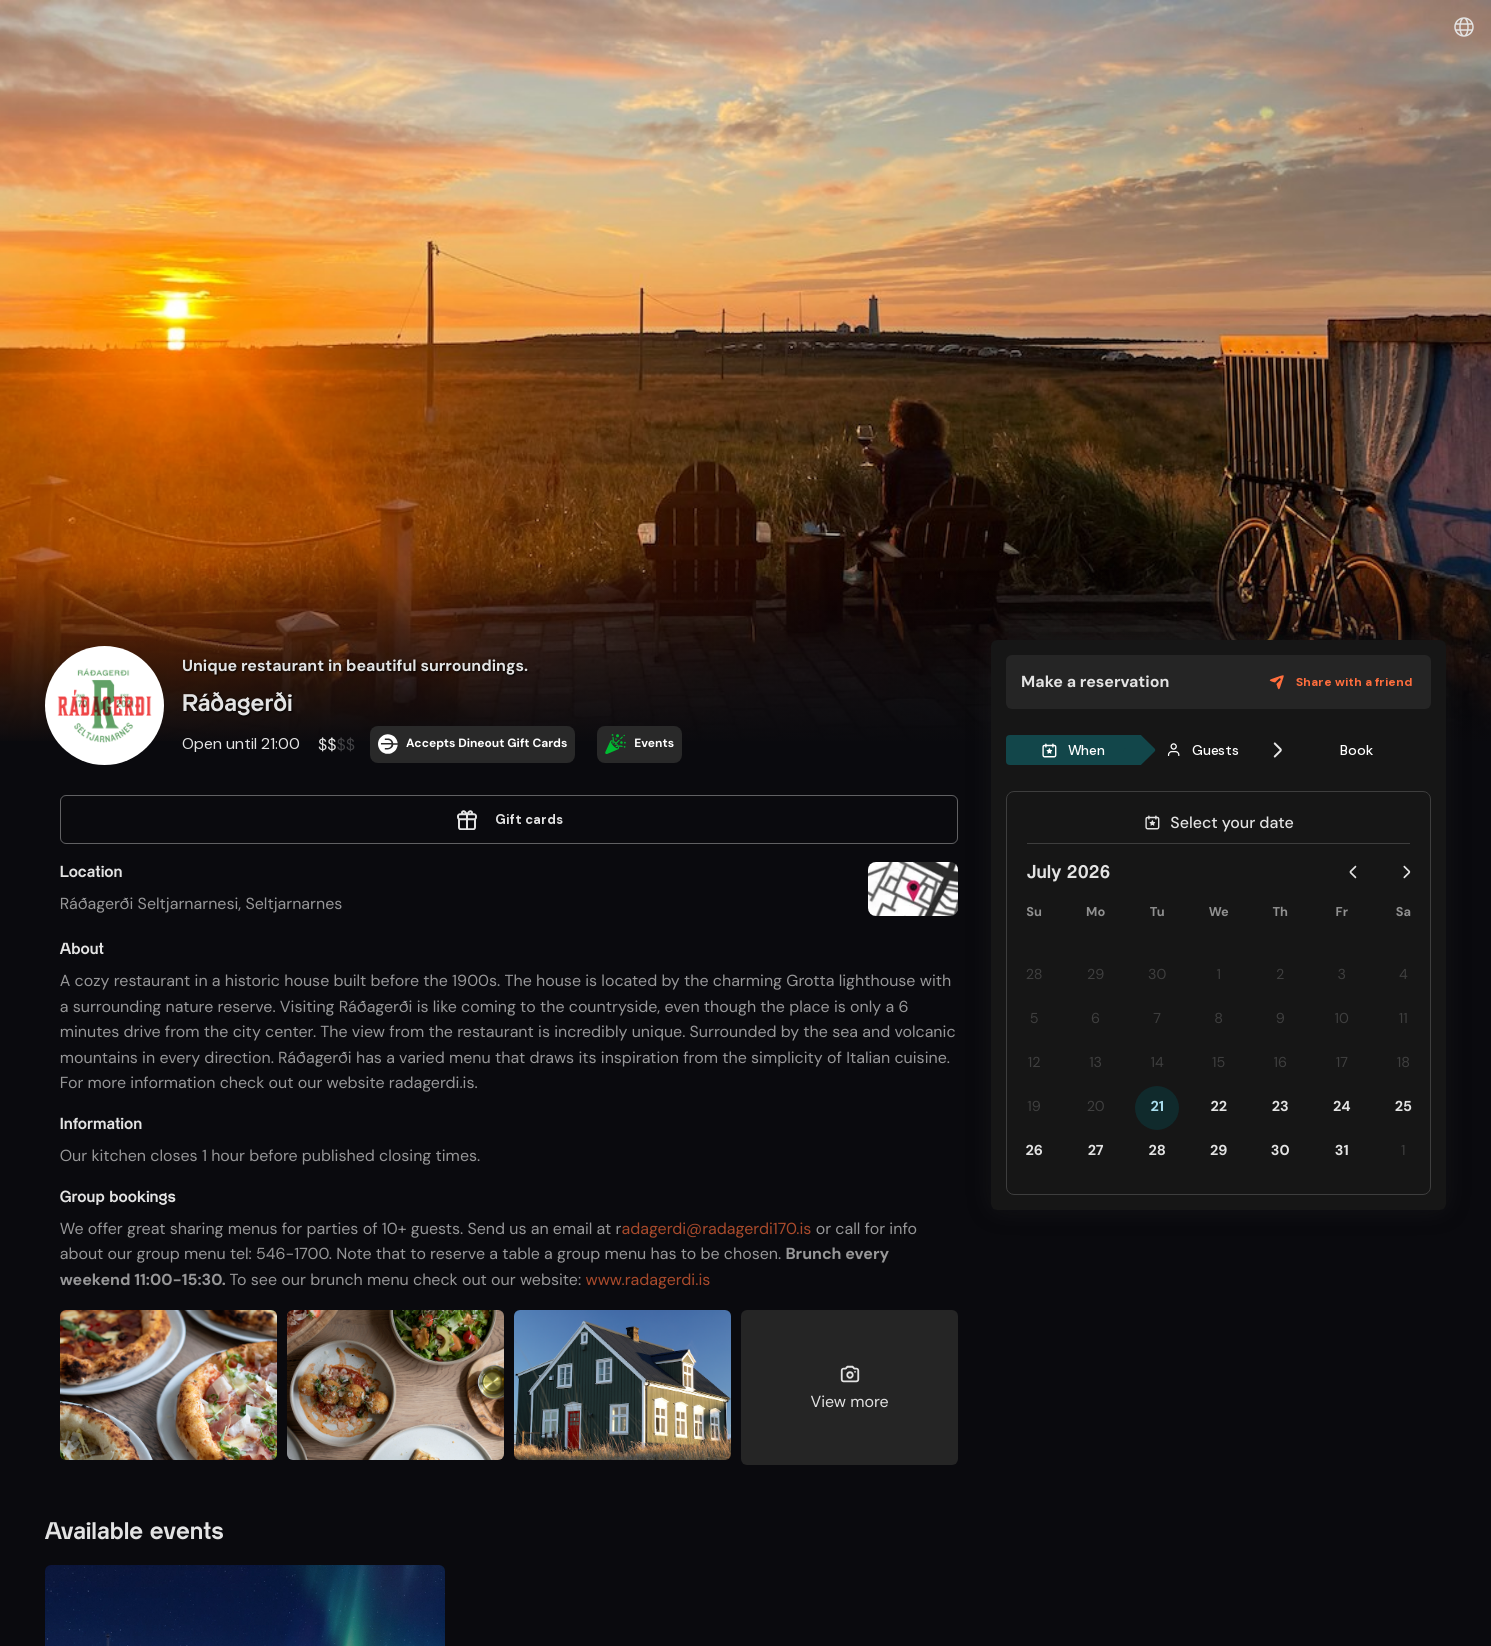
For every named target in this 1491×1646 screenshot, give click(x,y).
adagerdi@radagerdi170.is (717, 1228)
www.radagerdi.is (647, 1279)
